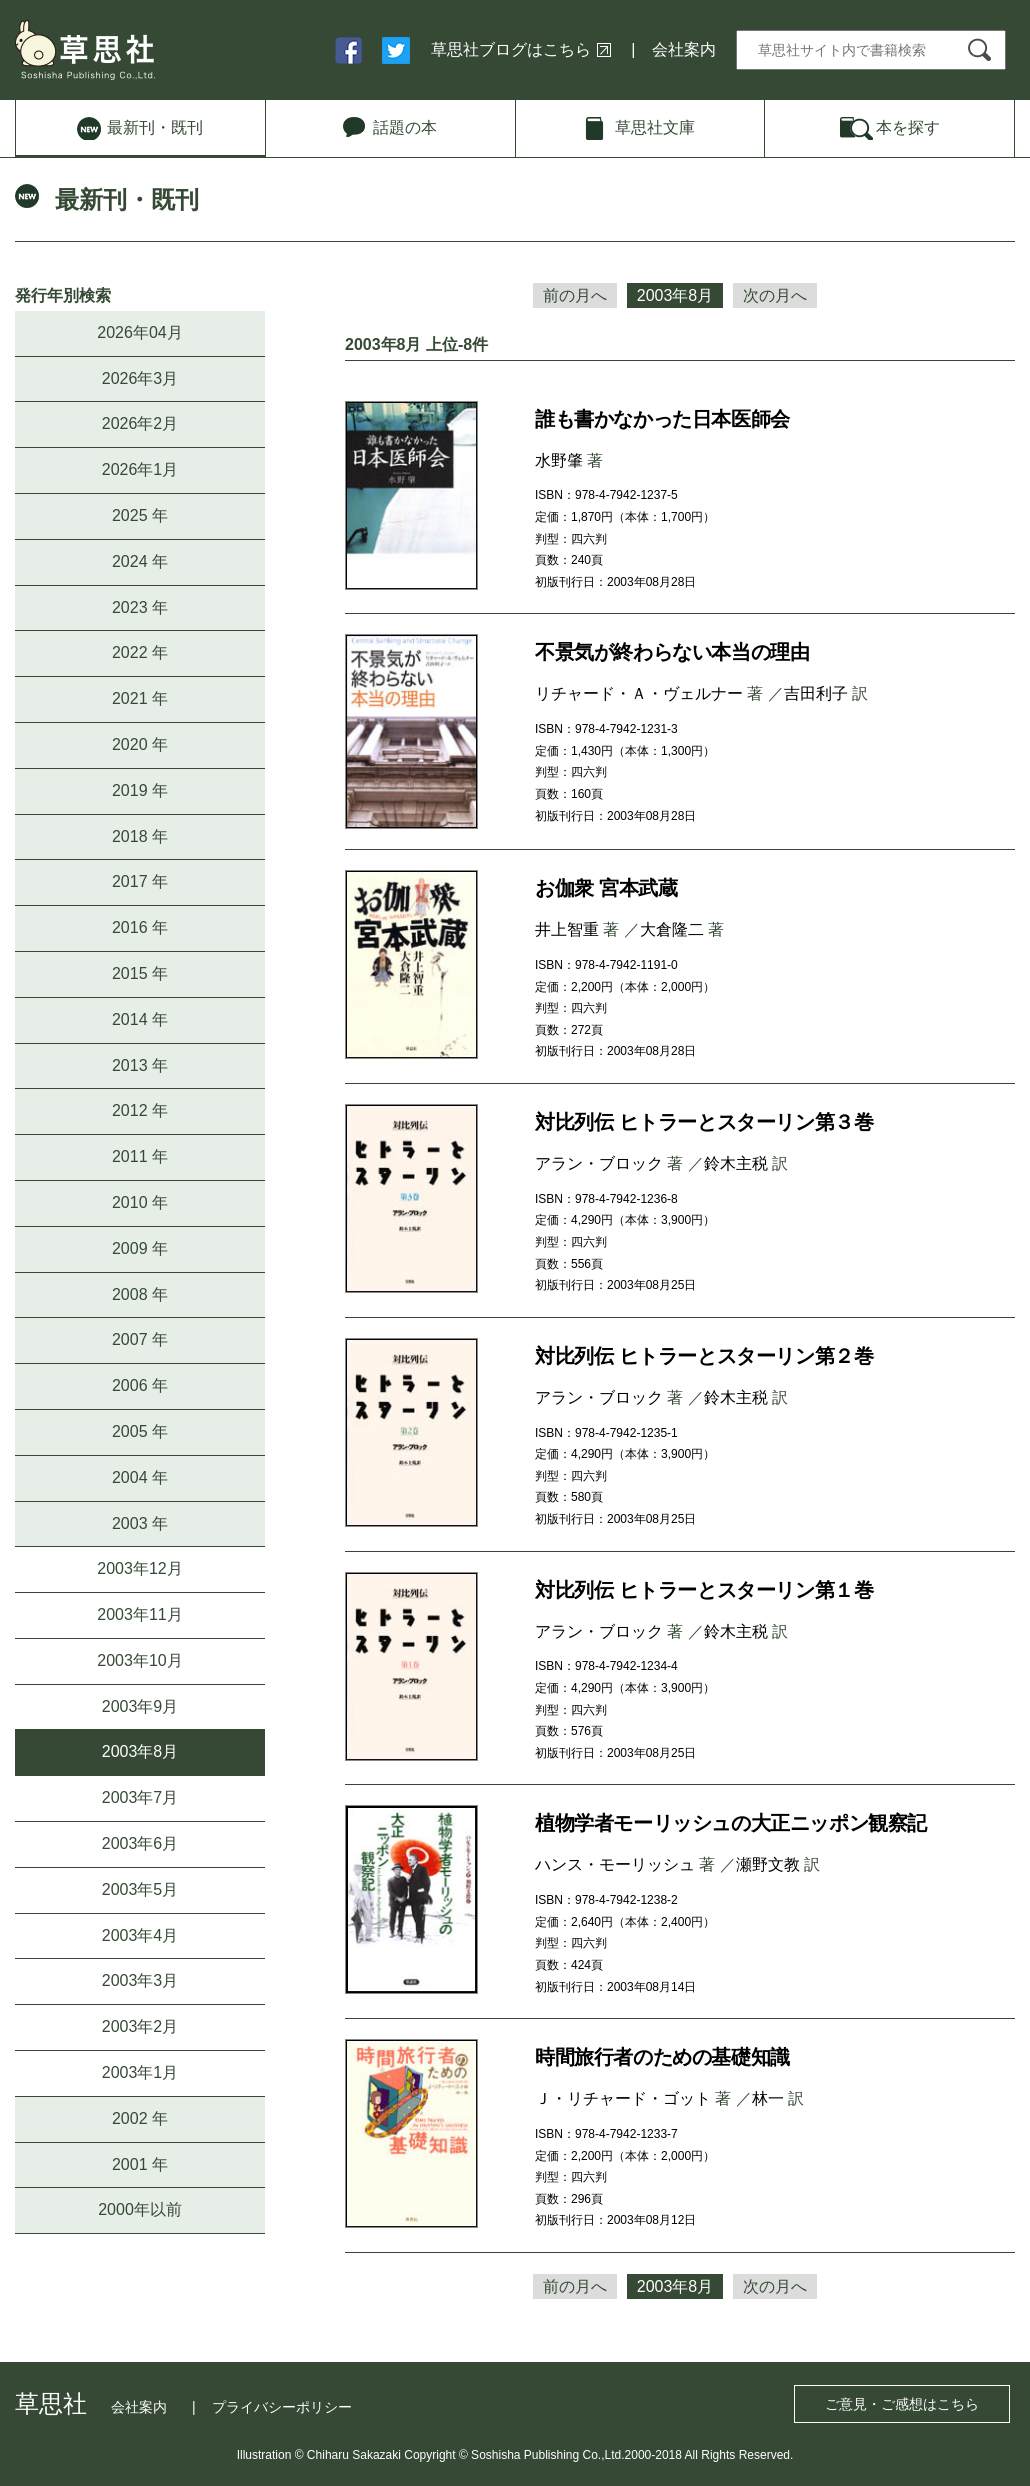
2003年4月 (140, 1935)
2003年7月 (140, 1797)
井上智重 (567, 929)
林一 (768, 2098)
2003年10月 (139, 1660)
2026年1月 (140, 469)
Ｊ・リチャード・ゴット (623, 2098)
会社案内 (684, 49)
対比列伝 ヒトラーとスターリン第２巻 (704, 1356)
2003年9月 (140, 1706)
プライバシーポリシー (282, 2407)
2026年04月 (139, 332)
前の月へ (575, 295)
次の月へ (775, 295)
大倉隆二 (672, 929)
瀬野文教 (768, 1864)
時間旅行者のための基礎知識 (662, 2057)
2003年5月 (140, 1889)
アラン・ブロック (599, 1163)
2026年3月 (140, 378)
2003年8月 (140, 1751)
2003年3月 (140, 1980)
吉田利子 (816, 693)
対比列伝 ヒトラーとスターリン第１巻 (704, 1590)
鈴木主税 (736, 1163)
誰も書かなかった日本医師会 (662, 419)
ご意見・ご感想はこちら (902, 2404)
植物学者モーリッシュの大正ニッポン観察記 (731, 1823)
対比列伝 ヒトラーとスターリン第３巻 (704, 1122)
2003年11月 (139, 1614)
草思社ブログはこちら (511, 49)
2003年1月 (140, 2072)
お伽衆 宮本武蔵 (606, 888)
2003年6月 (140, 1843)
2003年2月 (140, 2026)
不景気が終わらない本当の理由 (672, 652)
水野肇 (559, 460)
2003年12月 (139, 1568)
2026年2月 (140, 423)
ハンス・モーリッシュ (615, 1864)
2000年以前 (140, 2209)
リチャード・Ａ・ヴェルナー (639, 693)
